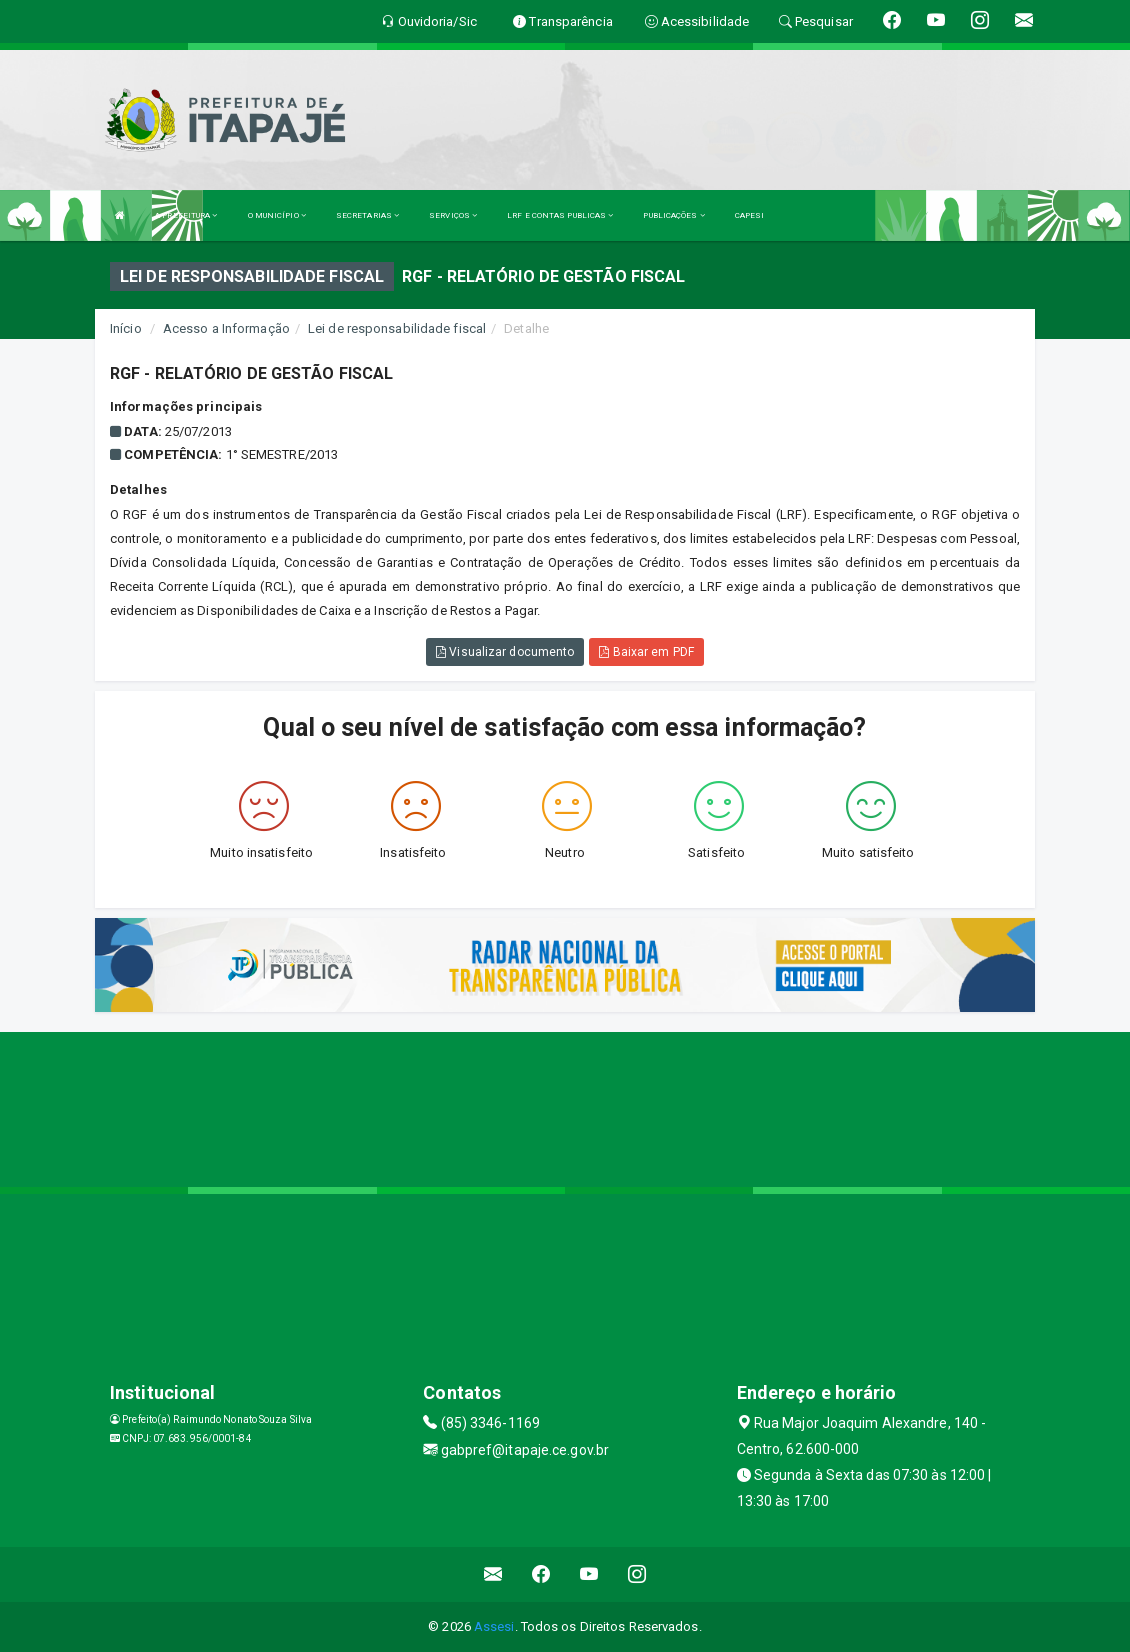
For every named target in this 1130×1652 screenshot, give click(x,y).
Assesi (494, 1626)
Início (126, 328)
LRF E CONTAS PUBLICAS (560, 215)
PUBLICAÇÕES (673, 215)
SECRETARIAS (367, 215)
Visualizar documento (505, 652)
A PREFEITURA (186, 215)
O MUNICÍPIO (277, 215)
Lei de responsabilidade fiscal (397, 328)
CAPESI (750, 215)
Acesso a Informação (226, 328)
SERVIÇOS (453, 215)
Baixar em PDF (646, 652)
